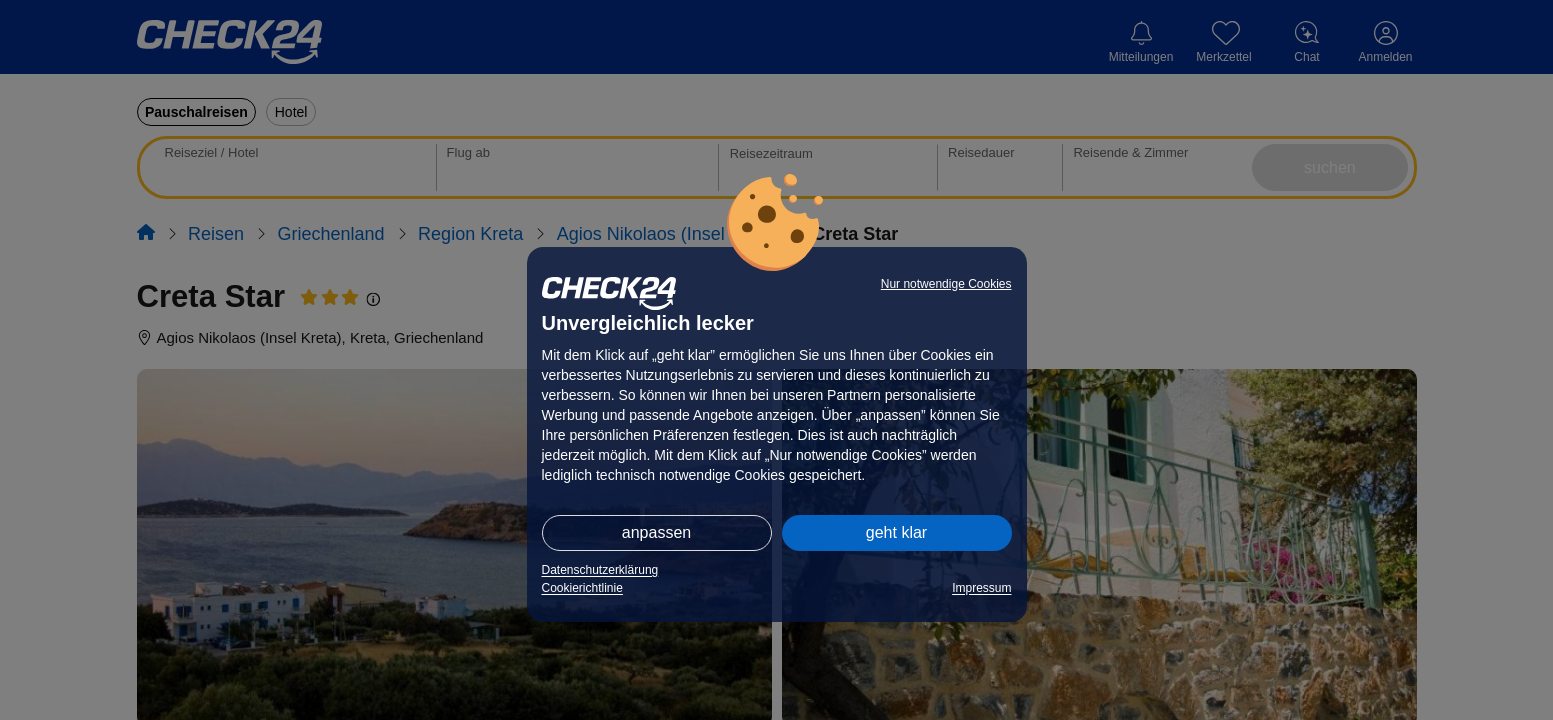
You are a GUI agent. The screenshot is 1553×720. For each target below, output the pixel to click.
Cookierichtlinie (582, 588)
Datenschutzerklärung (600, 570)
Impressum (981, 588)
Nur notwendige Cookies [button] (946, 284)
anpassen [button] (656, 532)
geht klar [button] (896, 532)
